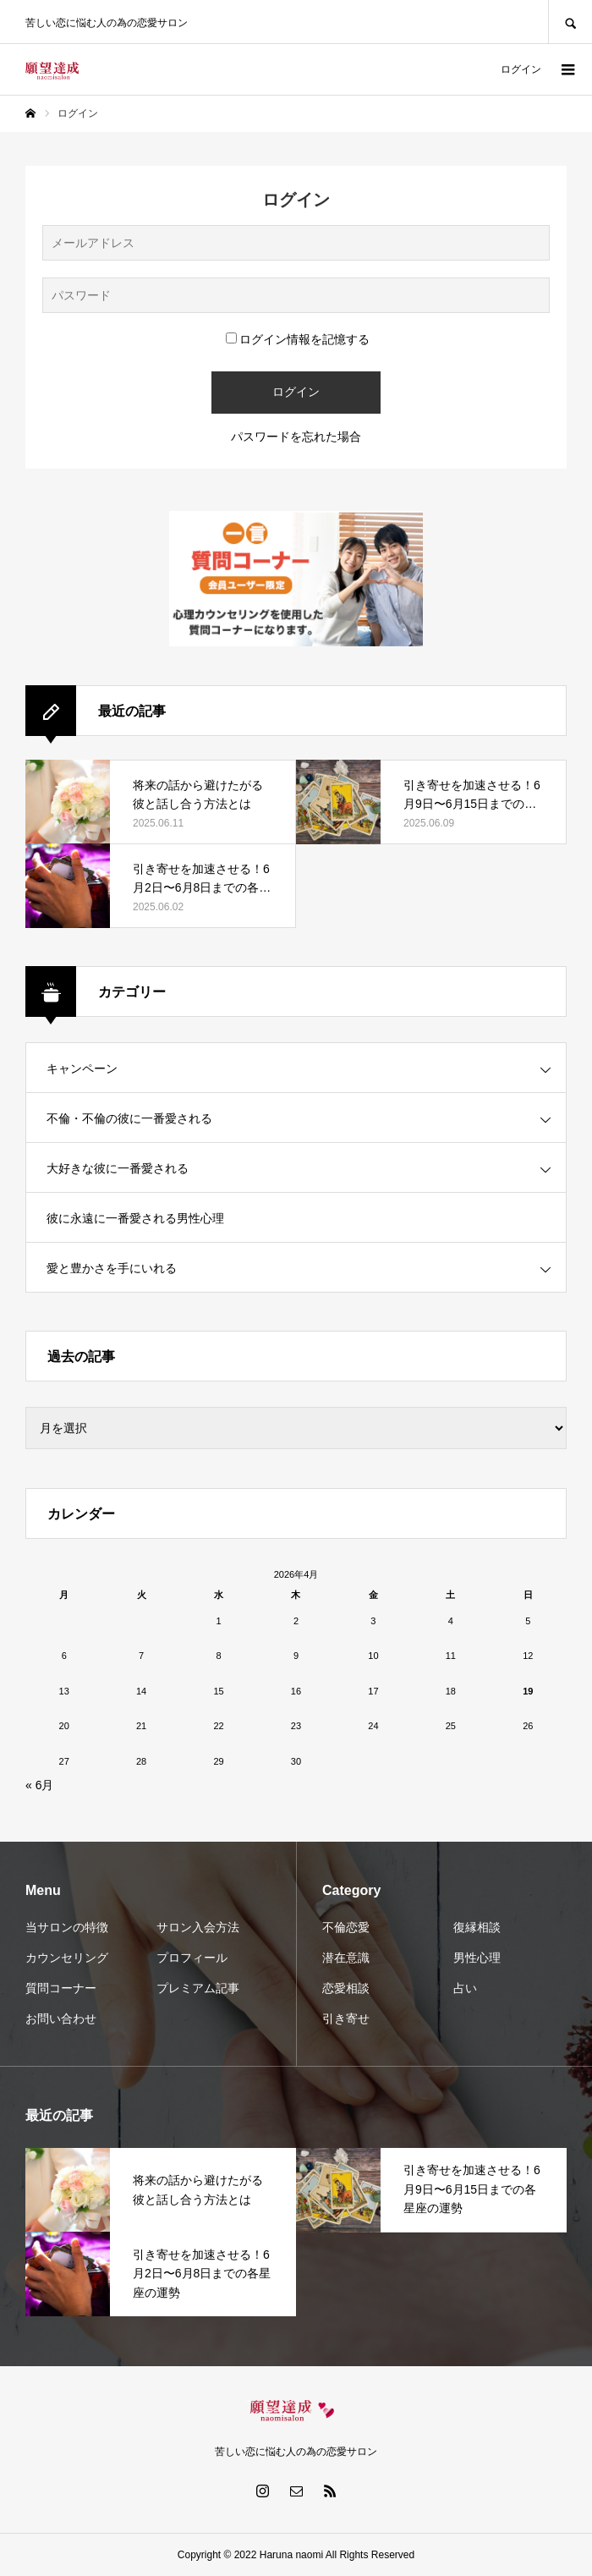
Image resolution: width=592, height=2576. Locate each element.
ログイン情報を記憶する (298, 339)
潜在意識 (346, 1957)
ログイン (521, 69)
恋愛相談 (346, 1988)
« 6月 (39, 1785)
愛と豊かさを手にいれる (112, 1268)
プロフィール (191, 1957)
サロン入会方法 (197, 1927)
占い (465, 1988)
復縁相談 (477, 1927)
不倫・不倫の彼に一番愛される (129, 1118)
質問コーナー (60, 1988)
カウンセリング (66, 1957)
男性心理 (477, 1957)
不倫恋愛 (346, 1927)
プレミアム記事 (197, 1988)
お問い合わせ (60, 2018)
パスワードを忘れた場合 (296, 436)
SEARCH (570, 21)
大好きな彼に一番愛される (118, 1168)
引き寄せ (346, 2018)
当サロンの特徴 (66, 1927)
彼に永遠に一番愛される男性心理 (135, 1218)
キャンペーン (82, 1068)
